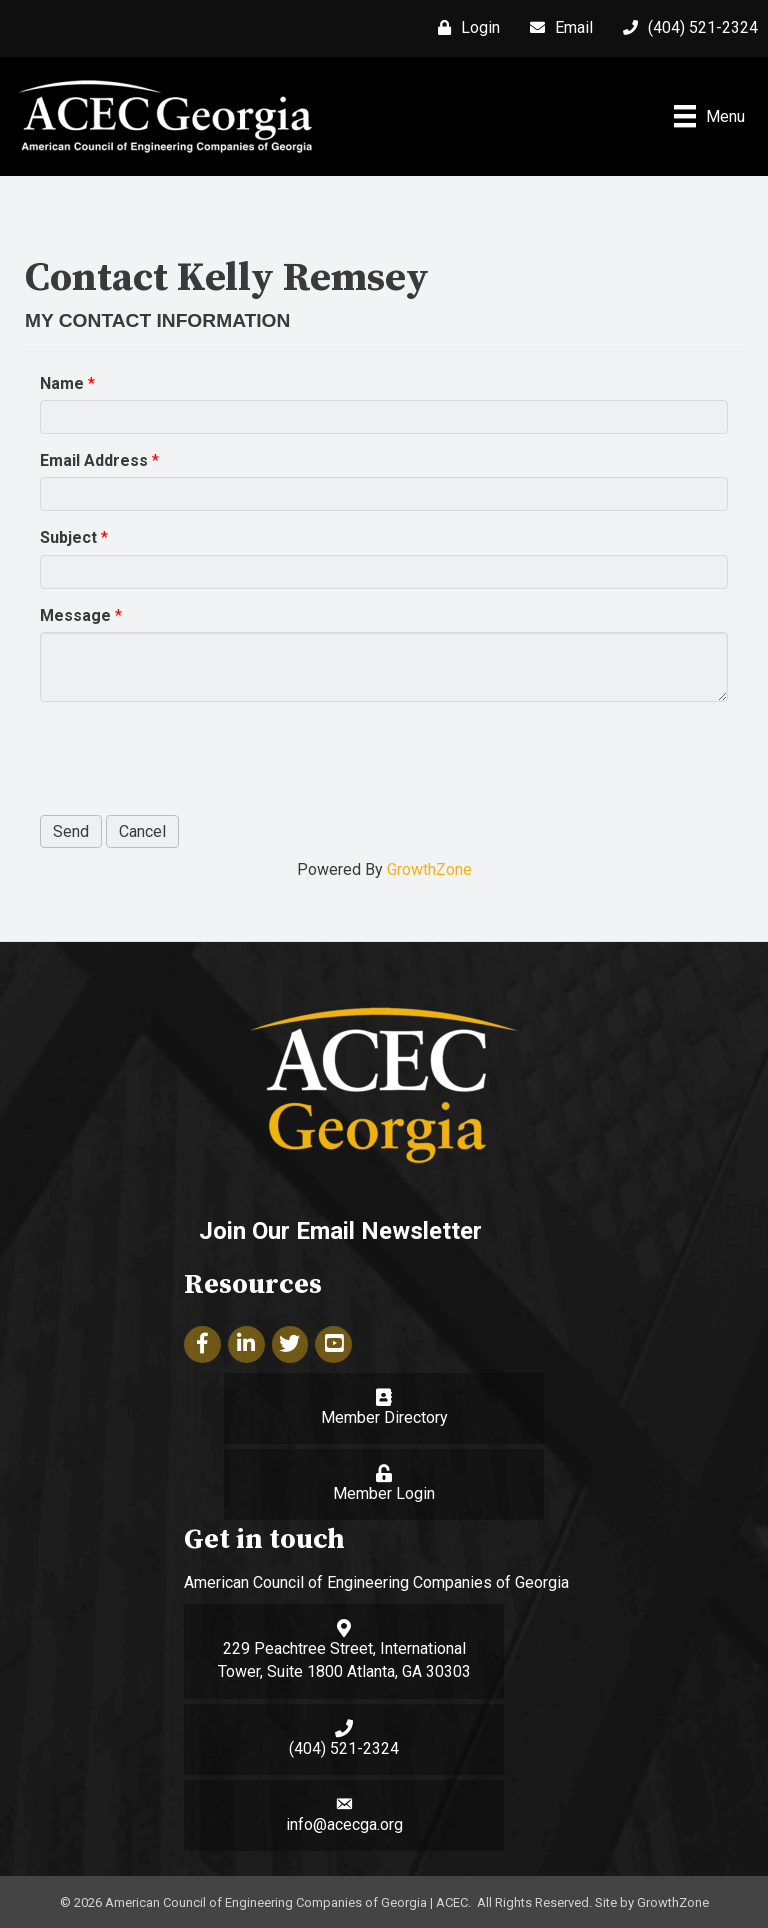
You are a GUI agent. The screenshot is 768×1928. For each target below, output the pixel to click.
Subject (68, 537)
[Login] (464, 28)
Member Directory (384, 1417)
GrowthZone (429, 869)
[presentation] (192, 756)
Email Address (94, 460)
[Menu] (709, 116)
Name (62, 383)
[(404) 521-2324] (685, 28)
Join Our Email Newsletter (340, 1231)
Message (75, 615)
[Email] (556, 28)
